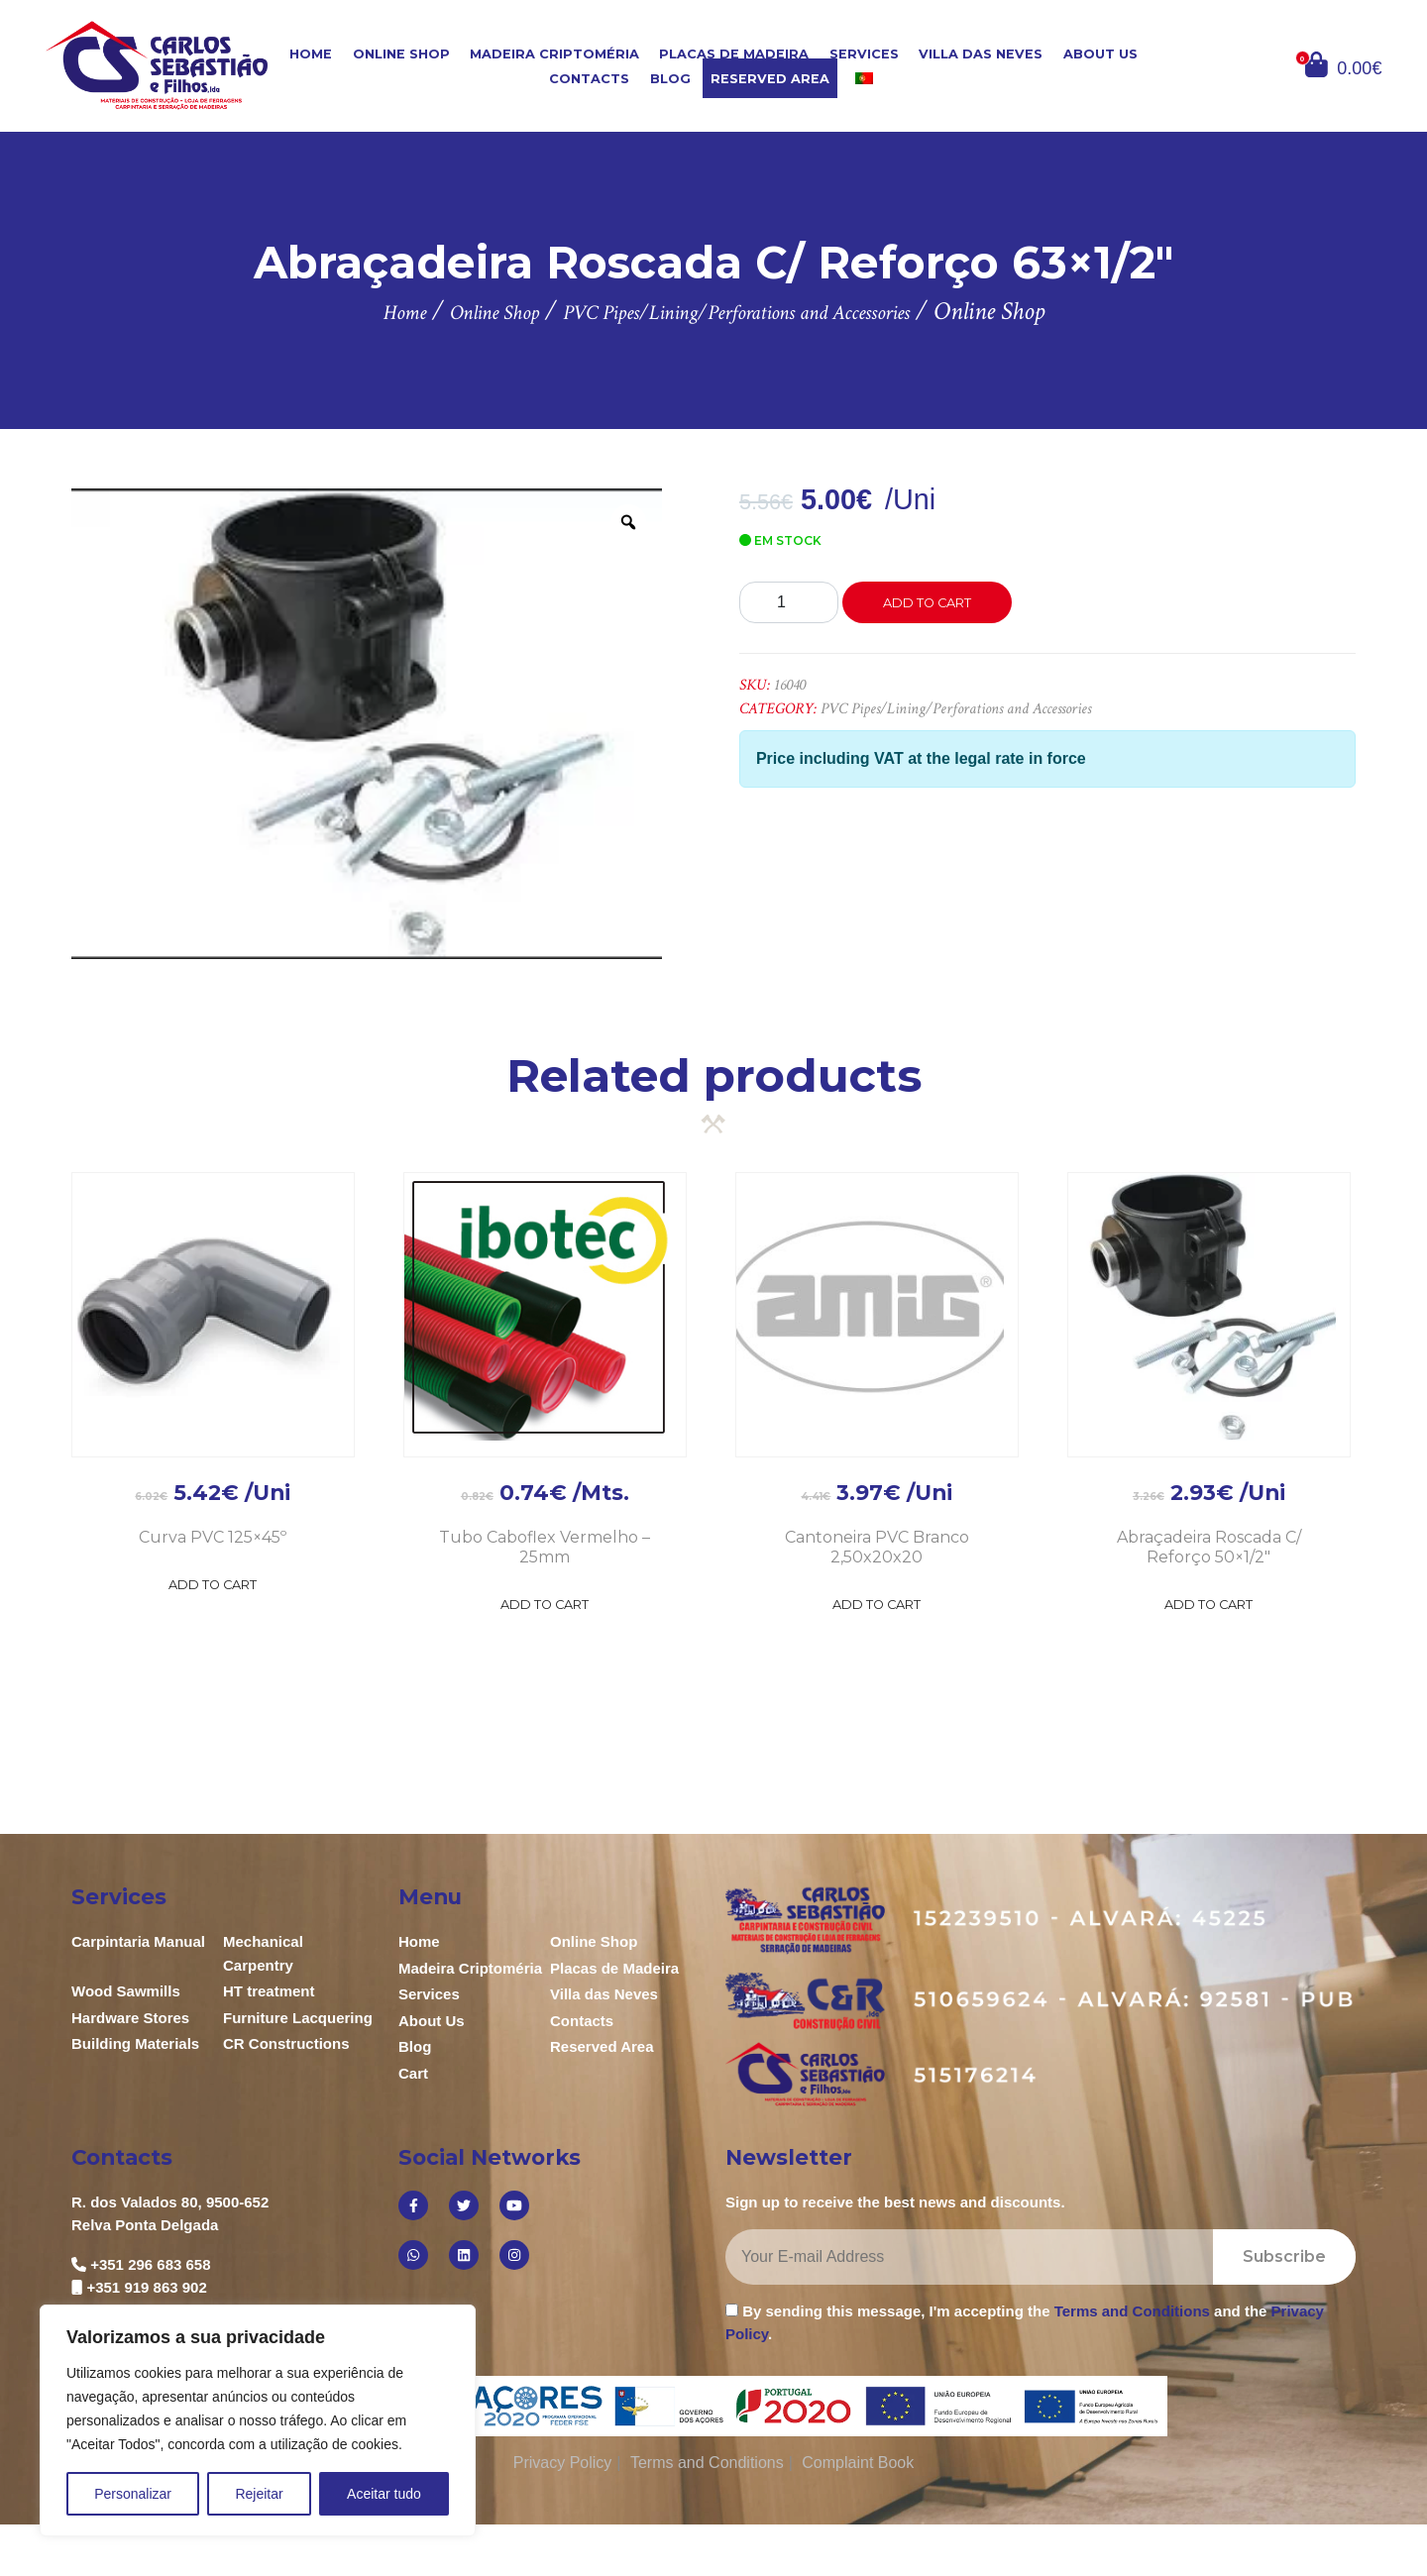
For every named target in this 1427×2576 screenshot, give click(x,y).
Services (864, 54)
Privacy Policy (562, 2462)
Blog (670, 78)
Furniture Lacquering (298, 2017)
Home (310, 54)
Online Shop (401, 54)
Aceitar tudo (384, 2494)
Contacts (589, 78)
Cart (413, 2073)
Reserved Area (770, 78)
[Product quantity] (788, 602)
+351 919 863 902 (146, 2287)
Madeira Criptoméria (554, 54)
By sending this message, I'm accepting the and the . (1024, 2322)
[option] (367, 723)
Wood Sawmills (125, 1991)
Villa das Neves (981, 54)
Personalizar (132, 2494)
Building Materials (135, 2043)
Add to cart (927, 602)
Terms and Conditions (1132, 2311)
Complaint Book (858, 2462)
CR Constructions (286, 2043)
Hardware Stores (130, 2017)
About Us (1100, 54)
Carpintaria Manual (138, 1941)
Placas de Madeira (734, 54)
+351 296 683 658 (150, 2264)
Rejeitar (258, 2494)
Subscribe (1284, 2256)
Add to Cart (212, 1584)
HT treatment (269, 1991)
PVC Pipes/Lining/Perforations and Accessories (956, 708)
